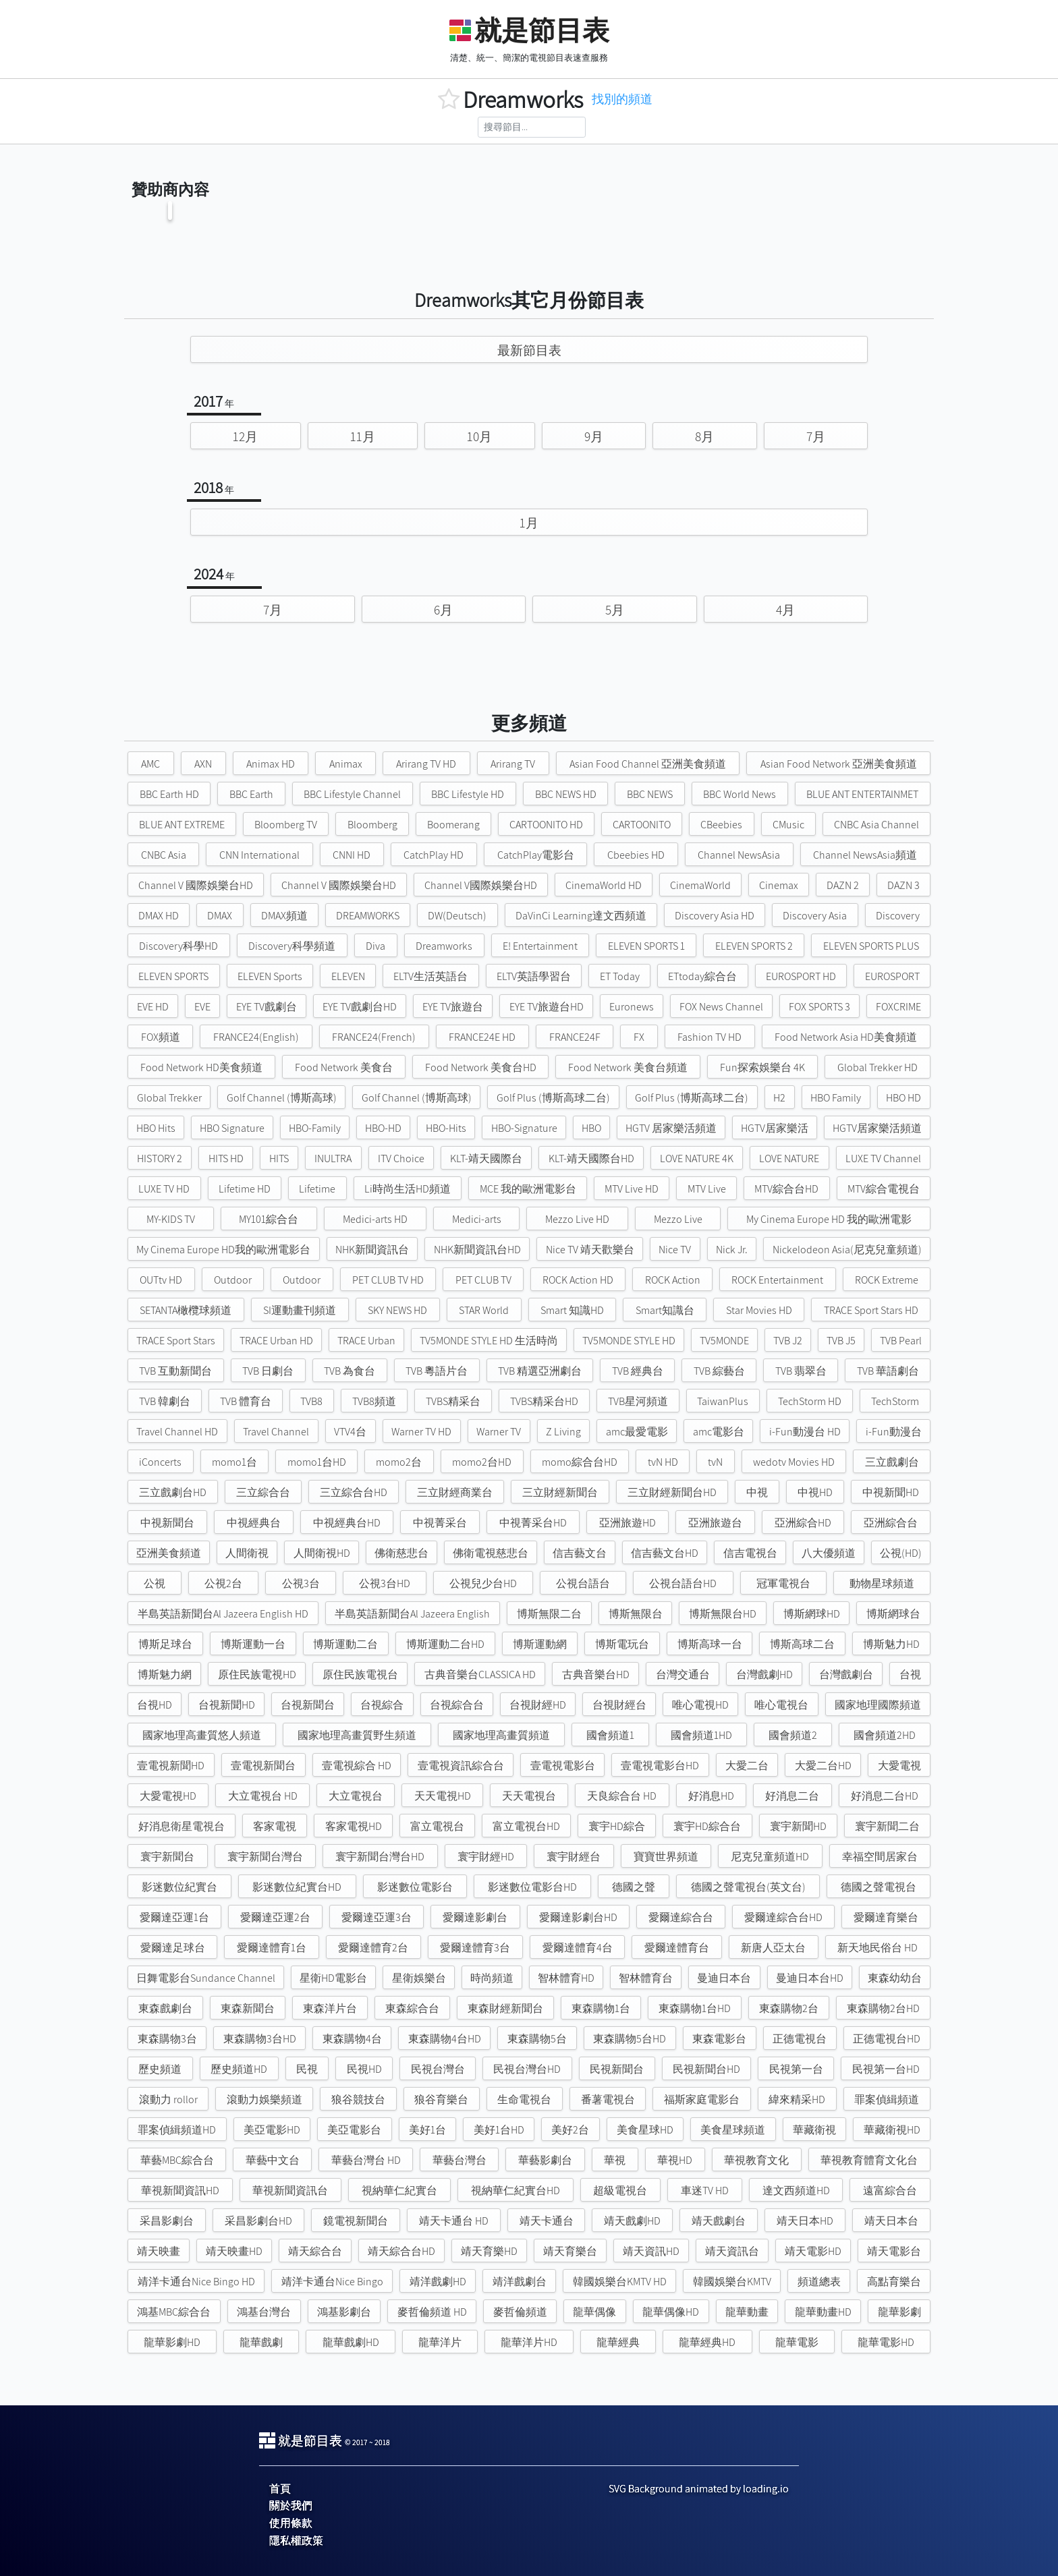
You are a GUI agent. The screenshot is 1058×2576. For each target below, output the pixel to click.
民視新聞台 (617, 2069)
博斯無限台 (636, 1614)
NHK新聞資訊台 (372, 1249)
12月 (245, 436)
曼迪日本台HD (809, 1978)
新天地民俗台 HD (877, 1948)
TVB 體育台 (245, 1401)
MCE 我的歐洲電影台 (528, 1189)
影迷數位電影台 (415, 1887)
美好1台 (427, 2130)
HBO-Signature (524, 1128)
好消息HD (711, 1796)
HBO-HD (383, 1128)
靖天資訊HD (651, 2251)
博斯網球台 (893, 1614)
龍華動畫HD (823, 2312)
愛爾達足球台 (172, 1948)
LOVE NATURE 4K (696, 1158)
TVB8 (311, 1401)
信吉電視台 (750, 1553)
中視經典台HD (347, 1523)
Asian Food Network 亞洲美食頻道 (838, 764)
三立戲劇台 (892, 1462)
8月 (704, 436)
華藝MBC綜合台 (177, 2160)
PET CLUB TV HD (388, 1280)
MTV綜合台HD (786, 1189)
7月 (815, 436)
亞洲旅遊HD (627, 1523)
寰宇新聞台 (167, 1857)
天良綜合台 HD (622, 1796)
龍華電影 (796, 2342)
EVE (202, 1007)
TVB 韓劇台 (164, 1401)
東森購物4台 (352, 2039)
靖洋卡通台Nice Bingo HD (196, 2281)
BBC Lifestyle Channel (352, 794)
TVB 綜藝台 (719, 1371)
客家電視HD (353, 1826)
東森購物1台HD (695, 2008)
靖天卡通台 (547, 2221)
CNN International (259, 855)
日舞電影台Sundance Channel (205, 1978)
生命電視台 (524, 2099)
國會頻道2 (793, 1735)
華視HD (674, 2160)
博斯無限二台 (549, 1614)
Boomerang (453, 825)
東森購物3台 (167, 2039)
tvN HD (663, 1462)
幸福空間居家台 (880, 1857)
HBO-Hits (446, 1128)
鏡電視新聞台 (355, 2221)
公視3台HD (384, 1583)
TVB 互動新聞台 (175, 1371)
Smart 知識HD (572, 1310)
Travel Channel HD (177, 1432)
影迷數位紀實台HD (296, 1887)
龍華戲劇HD (351, 2342)
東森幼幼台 (895, 1978)
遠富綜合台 (890, 2190)
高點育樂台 (894, 2281)
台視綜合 (381, 1705)
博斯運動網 (540, 1644)
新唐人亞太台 (773, 1948)
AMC (150, 764)
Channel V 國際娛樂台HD (195, 885)
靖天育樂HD (489, 2251)
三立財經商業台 (455, 1492)
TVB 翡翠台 (801, 1371)
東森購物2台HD (883, 2008)
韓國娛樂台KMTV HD (620, 2281)
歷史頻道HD (239, 2069)
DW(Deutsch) (457, 916)
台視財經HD (537, 1705)
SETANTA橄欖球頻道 (185, 1310)
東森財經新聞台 (505, 2008)
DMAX (219, 916)
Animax (345, 764)
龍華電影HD (886, 2342)
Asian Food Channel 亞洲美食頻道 (647, 764)
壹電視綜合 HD (356, 1765)
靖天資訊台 (732, 2251)
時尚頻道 (491, 1978)
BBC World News (739, 794)
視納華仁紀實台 (399, 2190)
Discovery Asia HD (714, 916)
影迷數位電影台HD (532, 1887)
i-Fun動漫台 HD (805, 1432)
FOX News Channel (721, 1007)
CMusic (788, 825)
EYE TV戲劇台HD (360, 1007)
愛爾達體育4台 (577, 1948)
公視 (154, 1583)
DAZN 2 (843, 885)
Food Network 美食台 (344, 1067)
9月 (593, 436)
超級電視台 (620, 2190)
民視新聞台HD (706, 2069)
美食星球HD (645, 2130)
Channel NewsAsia (739, 855)
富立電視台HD (526, 1826)
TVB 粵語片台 (437, 1371)
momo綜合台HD (579, 1462)
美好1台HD (499, 2130)
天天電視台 (529, 1796)
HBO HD (903, 1098)
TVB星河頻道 (638, 1401)
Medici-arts (476, 1219)
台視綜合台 (457, 1705)
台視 (910, 1674)
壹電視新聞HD (170, 1765)
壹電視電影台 (562, 1765)
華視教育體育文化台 (869, 2160)
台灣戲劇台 (846, 1674)
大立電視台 (356, 1796)
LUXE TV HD (164, 1189)
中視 (757, 1492)
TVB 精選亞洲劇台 (540, 1371)
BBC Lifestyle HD (467, 794)
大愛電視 (899, 1765)
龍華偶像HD (670, 2312)
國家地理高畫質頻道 (501, 1735)
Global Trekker (169, 1098)
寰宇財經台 (574, 1857)
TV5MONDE (724, 1341)
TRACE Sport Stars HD (871, 1310)
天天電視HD (442, 1796)
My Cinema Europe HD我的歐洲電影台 (223, 1249)
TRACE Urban (366, 1341)
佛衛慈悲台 (401, 1553)
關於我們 (290, 2505)
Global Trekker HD (877, 1067)
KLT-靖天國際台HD (591, 1158)
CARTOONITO (642, 825)
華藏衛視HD (892, 2130)
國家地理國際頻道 (878, 1705)
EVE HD (153, 1007)
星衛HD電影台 (333, 1978)
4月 (785, 610)
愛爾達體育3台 (475, 1948)
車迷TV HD (705, 2190)
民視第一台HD (886, 2069)
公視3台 (301, 1583)
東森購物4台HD (444, 2039)
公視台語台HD (683, 1583)
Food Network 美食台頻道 (628, 1067)
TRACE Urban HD (276, 1341)
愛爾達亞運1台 (174, 1917)
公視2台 (223, 1583)
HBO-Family (315, 1128)
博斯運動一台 (253, 1644)
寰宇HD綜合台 (707, 1826)
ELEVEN (348, 976)
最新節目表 (529, 350)
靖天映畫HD (234, 2251)
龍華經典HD (707, 2342)
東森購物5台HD (629, 2039)
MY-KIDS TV (170, 1219)
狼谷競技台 (358, 2099)
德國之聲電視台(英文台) (748, 1887)
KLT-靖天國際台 (486, 1158)
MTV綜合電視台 (883, 1189)
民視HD (364, 2069)
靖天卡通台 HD (454, 2221)
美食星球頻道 (732, 2130)
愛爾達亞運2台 (275, 1917)
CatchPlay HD (433, 855)
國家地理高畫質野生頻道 (357, 1735)
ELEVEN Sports (270, 976)
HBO (591, 1128)
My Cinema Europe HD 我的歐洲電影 (829, 1219)
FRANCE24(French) (374, 1037)
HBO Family (835, 1098)
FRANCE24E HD (482, 1037)
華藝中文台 (273, 2160)
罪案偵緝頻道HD (177, 2130)
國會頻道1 (610, 1735)
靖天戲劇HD (632, 2221)
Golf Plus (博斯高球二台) (553, 1098)
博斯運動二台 (345, 1644)
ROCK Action (672, 1280)
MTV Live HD (632, 1189)
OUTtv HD (161, 1280)
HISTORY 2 (159, 1158)
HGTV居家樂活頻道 (877, 1128)
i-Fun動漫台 (894, 1432)
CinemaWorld (700, 885)
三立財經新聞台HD (672, 1492)
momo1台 (234, 1462)
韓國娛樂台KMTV (732, 2281)
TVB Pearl (901, 1341)
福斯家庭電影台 (702, 2099)
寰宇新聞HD (798, 1826)
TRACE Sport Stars (175, 1341)
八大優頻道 (829, 1553)
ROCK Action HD (577, 1280)
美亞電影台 (354, 2130)
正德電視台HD (886, 2039)
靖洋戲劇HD (438, 2281)
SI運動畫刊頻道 (299, 1310)
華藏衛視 (814, 2130)
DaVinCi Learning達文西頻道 (581, 916)
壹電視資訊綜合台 (461, 1765)
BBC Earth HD (169, 794)
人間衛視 (247, 1553)
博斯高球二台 (802, 1644)
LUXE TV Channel (883, 1158)
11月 (362, 436)
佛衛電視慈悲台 (490, 1553)
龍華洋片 (440, 2342)
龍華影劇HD (172, 2342)
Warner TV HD (421, 1432)
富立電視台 (437, 1826)
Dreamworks (444, 946)
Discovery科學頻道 (291, 946)
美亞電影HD (272, 2130)
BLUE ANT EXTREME (182, 825)
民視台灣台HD (527, 2069)
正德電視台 (800, 2039)
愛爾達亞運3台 (376, 1917)
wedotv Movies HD (794, 1462)
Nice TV (675, 1249)
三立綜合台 (263, 1492)
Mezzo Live (678, 1219)
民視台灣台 (438, 2069)
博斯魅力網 (165, 1674)
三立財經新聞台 (560, 1492)
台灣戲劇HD (764, 1674)
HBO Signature (232, 1128)
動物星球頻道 (882, 1583)
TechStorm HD (809, 1401)
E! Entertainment (540, 946)
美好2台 (570, 2130)
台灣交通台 (683, 1674)
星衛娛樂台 (419, 1978)
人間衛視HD (322, 1553)
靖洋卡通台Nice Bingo (332, 2281)
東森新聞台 (248, 2008)
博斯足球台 (165, 1644)
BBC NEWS (650, 794)
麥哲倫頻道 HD (432, 2312)
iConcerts (160, 1462)
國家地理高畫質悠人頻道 (201, 1735)
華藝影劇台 (545, 2160)
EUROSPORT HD (801, 976)
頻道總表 (819, 2281)
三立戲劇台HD (172, 1492)
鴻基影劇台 (344, 2312)
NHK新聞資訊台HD (477, 1249)
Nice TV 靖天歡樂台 (590, 1249)
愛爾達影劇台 (475, 1917)
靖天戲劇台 (719, 2221)
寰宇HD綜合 (616, 1826)
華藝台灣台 (459, 2160)
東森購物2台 (788, 2008)
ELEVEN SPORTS (173, 976)
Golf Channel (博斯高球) (282, 1098)
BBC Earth (251, 794)
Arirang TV (513, 764)
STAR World (484, 1310)
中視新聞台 (167, 1523)
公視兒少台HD (483, 1583)
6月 (443, 610)
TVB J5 (841, 1341)
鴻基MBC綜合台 (174, 2312)
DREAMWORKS (367, 916)
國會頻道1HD (701, 1735)
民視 (307, 2069)
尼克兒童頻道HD (770, 1857)
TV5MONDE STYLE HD (628, 1341)
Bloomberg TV (285, 825)
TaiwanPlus (722, 1401)
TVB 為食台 (349, 1371)
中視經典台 (254, 1523)
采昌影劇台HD (258, 2221)
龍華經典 (618, 2342)
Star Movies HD (759, 1310)
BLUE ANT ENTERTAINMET (862, 794)
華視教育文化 (756, 2160)
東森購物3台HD (259, 2039)
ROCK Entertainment (777, 1280)
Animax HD (270, 764)
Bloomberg (372, 825)
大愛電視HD (168, 1796)
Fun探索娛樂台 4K (762, 1067)
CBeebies (721, 825)
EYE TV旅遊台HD (546, 1007)
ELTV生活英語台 (430, 976)
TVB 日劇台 (268, 1371)
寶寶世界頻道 (666, 1857)
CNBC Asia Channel (876, 825)
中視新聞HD (890, 1492)
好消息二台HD (884, 1796)
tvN (715, 1462)
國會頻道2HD (885, 1735)
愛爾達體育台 (676, 1948)
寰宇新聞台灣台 (265, 1857)
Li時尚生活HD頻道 (407, 1189)
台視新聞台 (308, 1705)
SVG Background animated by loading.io (699, 2489)
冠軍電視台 (783, 1583)
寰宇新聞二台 (887, 1826)
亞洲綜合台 (891, 1523)
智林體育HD (566, 1978)
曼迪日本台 (724, 1978)
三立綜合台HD (353, 1492)
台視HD (154, 1705)
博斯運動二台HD (445, 1644)
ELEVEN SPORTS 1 (646, 946)
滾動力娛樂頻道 (264, 2099)
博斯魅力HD (891, 1644)
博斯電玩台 (622, 1644)
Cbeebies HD (636, 855)
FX (639, 1037)
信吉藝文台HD (664, 1553)
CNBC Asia (163, 855)
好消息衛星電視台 (181, 1826)
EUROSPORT (892, 976)
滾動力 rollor (168, 2099)
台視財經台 (619, 1705)
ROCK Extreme (886, 1280)
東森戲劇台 (165, 2008)
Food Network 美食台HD (480, 1067)
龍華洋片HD (529, 2342)
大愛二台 (747, 1765)
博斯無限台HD (722, 1614)
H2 (779, 1098)
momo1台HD (316, 1462)
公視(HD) (901, 1553)
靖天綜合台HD (401, 2251)
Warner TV (498, 1432)
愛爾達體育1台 (271, 1948)
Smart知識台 (665, 1310)
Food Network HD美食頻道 (201, 1067)
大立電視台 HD (263, 1796)
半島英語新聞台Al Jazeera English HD (223, 1614)
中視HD (815, 1492)
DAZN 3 (903, 885)
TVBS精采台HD (544, 1401)
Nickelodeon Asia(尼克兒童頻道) (847, 1249)
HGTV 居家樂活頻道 (671, 1128)
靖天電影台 (894, 2251)
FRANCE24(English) (256, 1037)
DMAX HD (158, 916)
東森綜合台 (412, 2008)
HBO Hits (155, 1128)
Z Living (563, 1432)
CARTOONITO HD (546, 825)
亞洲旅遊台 (715, 1523)
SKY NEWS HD (397, 1310)
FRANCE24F (575, 1037)
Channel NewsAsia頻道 (865, 855)
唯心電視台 (781, 1705)
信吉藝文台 (580, 1553)
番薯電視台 (608, 2099)
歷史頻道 (160, 2069)
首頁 (280, 2489)
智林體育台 (646, 1978)
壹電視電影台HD (660, 1765)
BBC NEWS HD (565, 794)
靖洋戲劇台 (520, 2281)
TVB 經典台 (637, 1371)
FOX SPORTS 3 (819, 1007)
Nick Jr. (732, 1249)
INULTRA (333, 1158)
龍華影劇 (899, 2312)
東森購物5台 (537, 2039)
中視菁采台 (440, 1523)
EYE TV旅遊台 (452, 1007)
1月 (529, 523)
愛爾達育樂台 (886, 1917)
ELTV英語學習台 (534, 976)
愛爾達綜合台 (680, 1917)
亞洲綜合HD (803, 1523)
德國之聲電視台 (878, 1887)
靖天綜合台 (315, 2251)
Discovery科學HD (178, 946)
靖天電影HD (813, 2251)
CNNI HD (351, 855)
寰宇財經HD (485, 1857)
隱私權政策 (296, 2541)
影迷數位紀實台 (179, 1887)
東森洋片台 (330, 2008)
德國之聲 (633, 1887)
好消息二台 (792, 1796)
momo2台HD (481, 1462)
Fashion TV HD (709, 1037)
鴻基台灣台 (264, 2312)
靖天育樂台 (570, 2251)
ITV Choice (401, 1158)
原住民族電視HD (257, 1674)
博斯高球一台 (709, 1644)
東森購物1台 (601, 2008)
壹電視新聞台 (263, 1765)
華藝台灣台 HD (366, 2160)
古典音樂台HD (596, 1674)
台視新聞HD (226, 1705)
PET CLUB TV (483, 1280)
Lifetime (317, 1189)
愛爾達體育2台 (373, 1948)
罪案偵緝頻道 (886, 2099)
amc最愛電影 (637, 1432)
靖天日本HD (805, 2221)
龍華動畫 (747, 2312)
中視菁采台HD (533, 1523)
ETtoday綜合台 (702, 976)
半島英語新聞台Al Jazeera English (412, 1614)
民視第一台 (796, 2069)
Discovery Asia (815, 916)
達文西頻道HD (796, 2190)
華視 (614, 2160)
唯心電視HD (700, 1705)
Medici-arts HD (375, 1219)
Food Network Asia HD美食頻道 (846, 1037)
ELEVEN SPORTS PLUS (871, 946)
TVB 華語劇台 (888, 1371)
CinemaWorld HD (603, 885)
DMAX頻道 (284, 916)
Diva (375, 946)
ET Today (620, 976)
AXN (203, 764)
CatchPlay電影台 (535, 855)
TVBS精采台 (453, 1401)
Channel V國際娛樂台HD (480, 885)
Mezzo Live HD (577, 1219)
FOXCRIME (898, 1007)
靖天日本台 (891, 2221)
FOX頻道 (160, 1037)
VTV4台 (350, 1432)
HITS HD (226, 1158)
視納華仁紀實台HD (515, 2190)
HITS (279, 1158)
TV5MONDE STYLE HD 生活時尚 (489, 1341)
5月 (614, 610)
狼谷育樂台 (441, 2099)
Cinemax (778, 885)
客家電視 (274, 1826)
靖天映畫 (158, 2251)
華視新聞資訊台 (290, 2190)
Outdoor (233, 1280)
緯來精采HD (797, 2099)
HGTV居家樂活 (774, 1128)
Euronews (631, 1007)
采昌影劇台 (167, 2221)
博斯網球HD (811, 1614)
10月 (479, 436)
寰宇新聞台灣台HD (379, 1857)
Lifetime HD (245, 1189)
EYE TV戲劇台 (266, 1007)
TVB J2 (787, 1341)
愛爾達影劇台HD (578, 1917)
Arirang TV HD (426, 764)
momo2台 (399, 1462)
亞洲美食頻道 (168, 1553)
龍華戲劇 (261, 2342)
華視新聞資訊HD (180, 2190)
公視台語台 (583, 1583)
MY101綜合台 (268, 1219)
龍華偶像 (594, 2312)
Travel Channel (276, 1432)
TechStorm (895, 1401)
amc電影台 (718, 1432)
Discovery (898, 916)
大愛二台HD (823, 1765)
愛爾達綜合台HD (783, 1917)
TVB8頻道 (374, 1401)
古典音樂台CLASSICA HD (480, 1674)
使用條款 (290, 2523)
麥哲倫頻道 (520, 2312)
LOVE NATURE (789, 1158)
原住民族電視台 (360, 1674)
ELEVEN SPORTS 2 (754, 946)
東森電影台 (719, 2039)
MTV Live (707, 1189)
